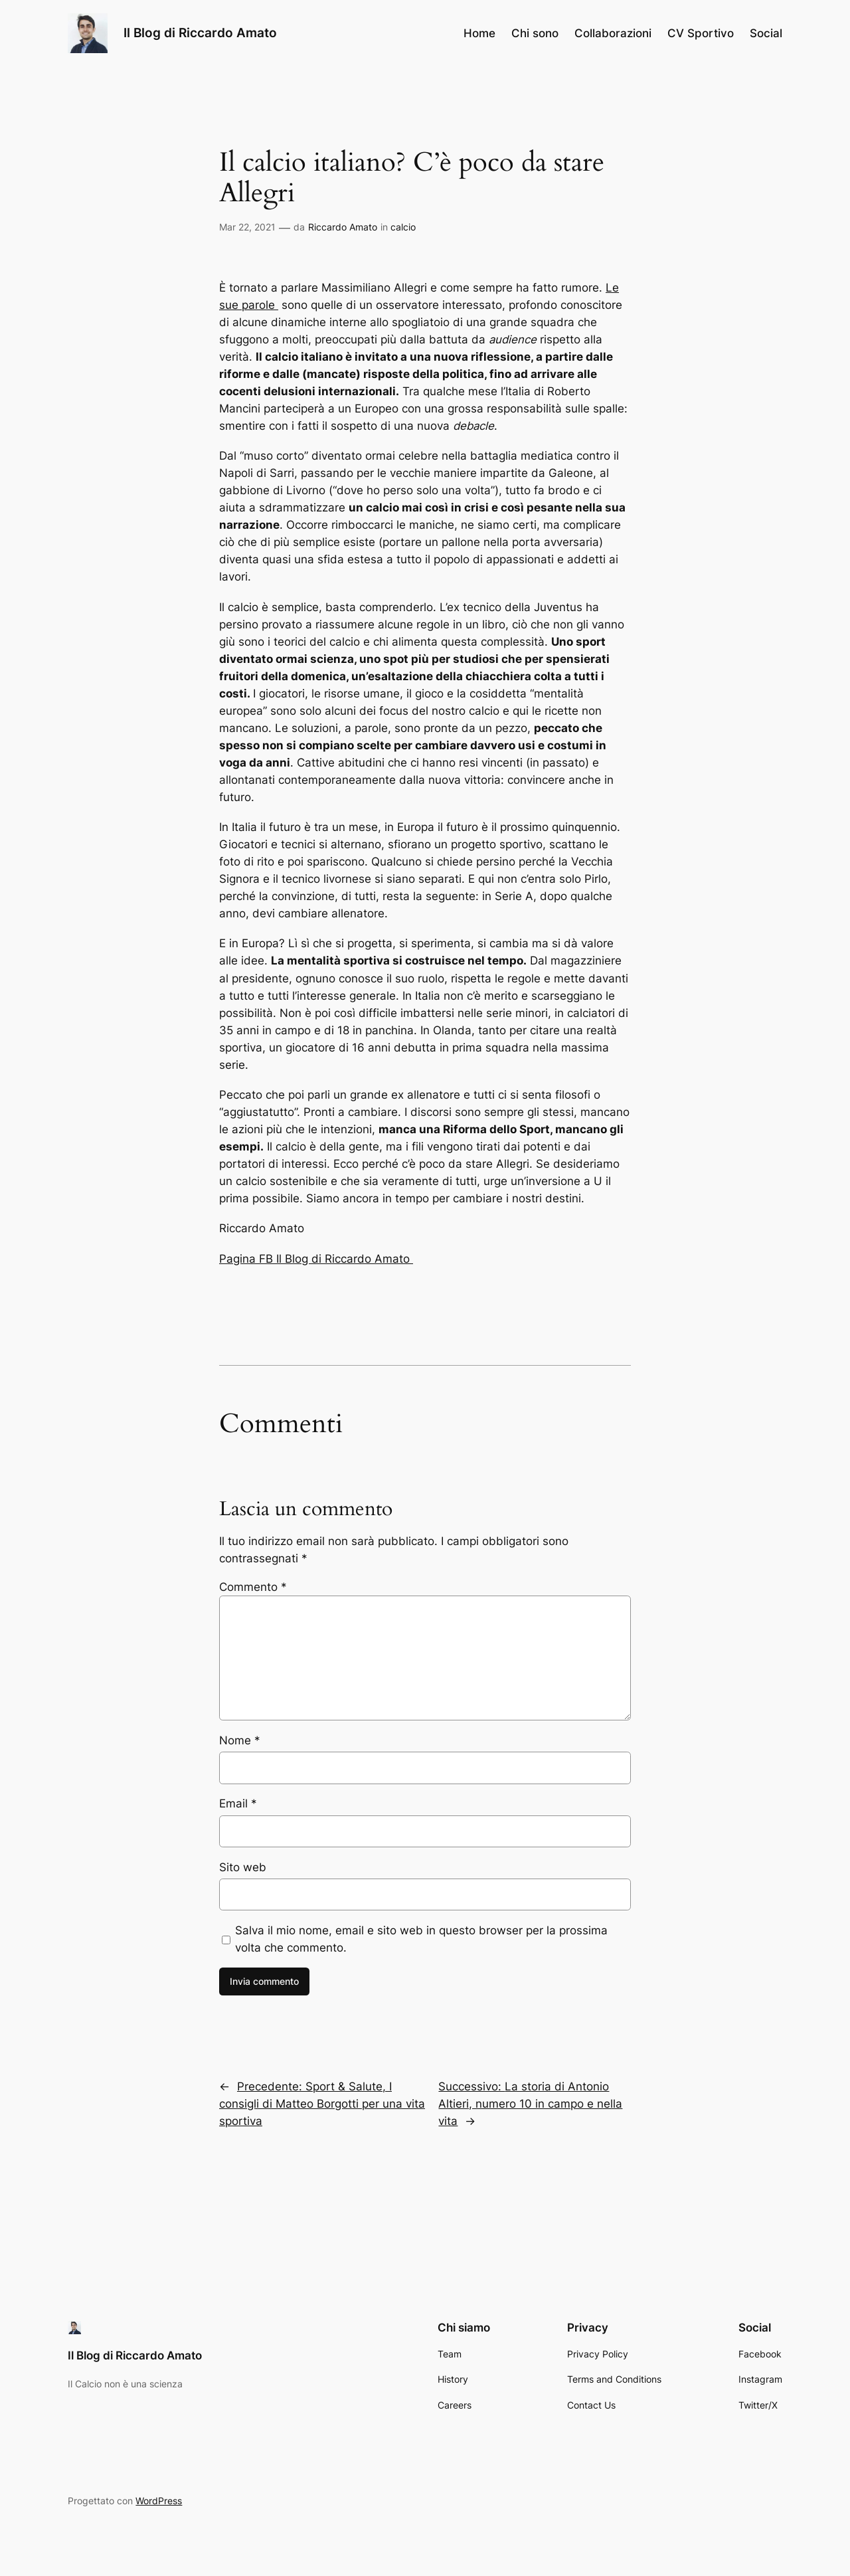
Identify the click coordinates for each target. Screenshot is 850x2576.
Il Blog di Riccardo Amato (200, 33)
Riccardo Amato (342, 226)
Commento (253, 1587)
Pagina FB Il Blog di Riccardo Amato (316, 1258)
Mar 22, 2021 (247, 226)
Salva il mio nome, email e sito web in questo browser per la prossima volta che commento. (421, 1939)
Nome (239, 1740)
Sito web (242, 1867)
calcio (403, 226)
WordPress (158, 2500)
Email (238, 1803)
